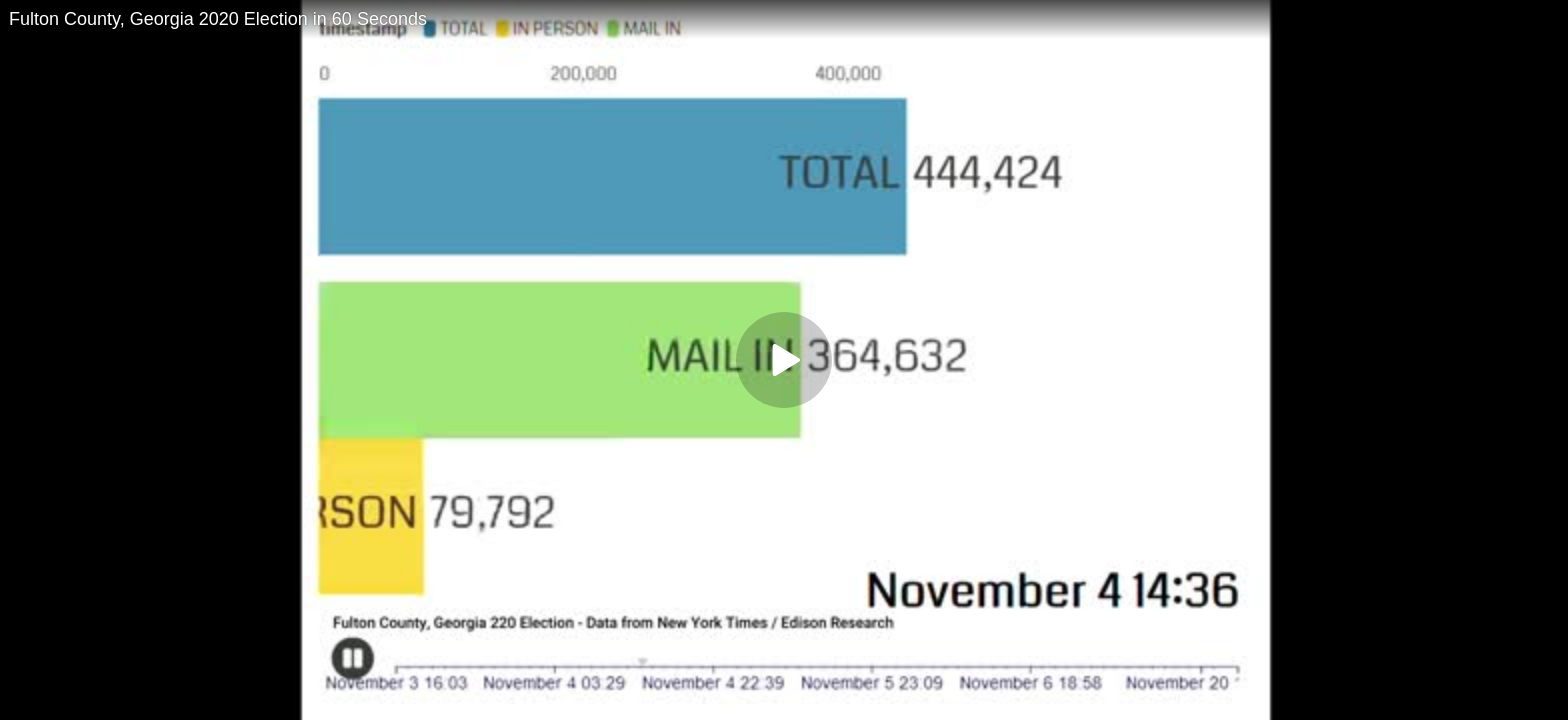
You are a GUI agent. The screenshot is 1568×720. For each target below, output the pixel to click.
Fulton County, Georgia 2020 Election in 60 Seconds (218, 19)
